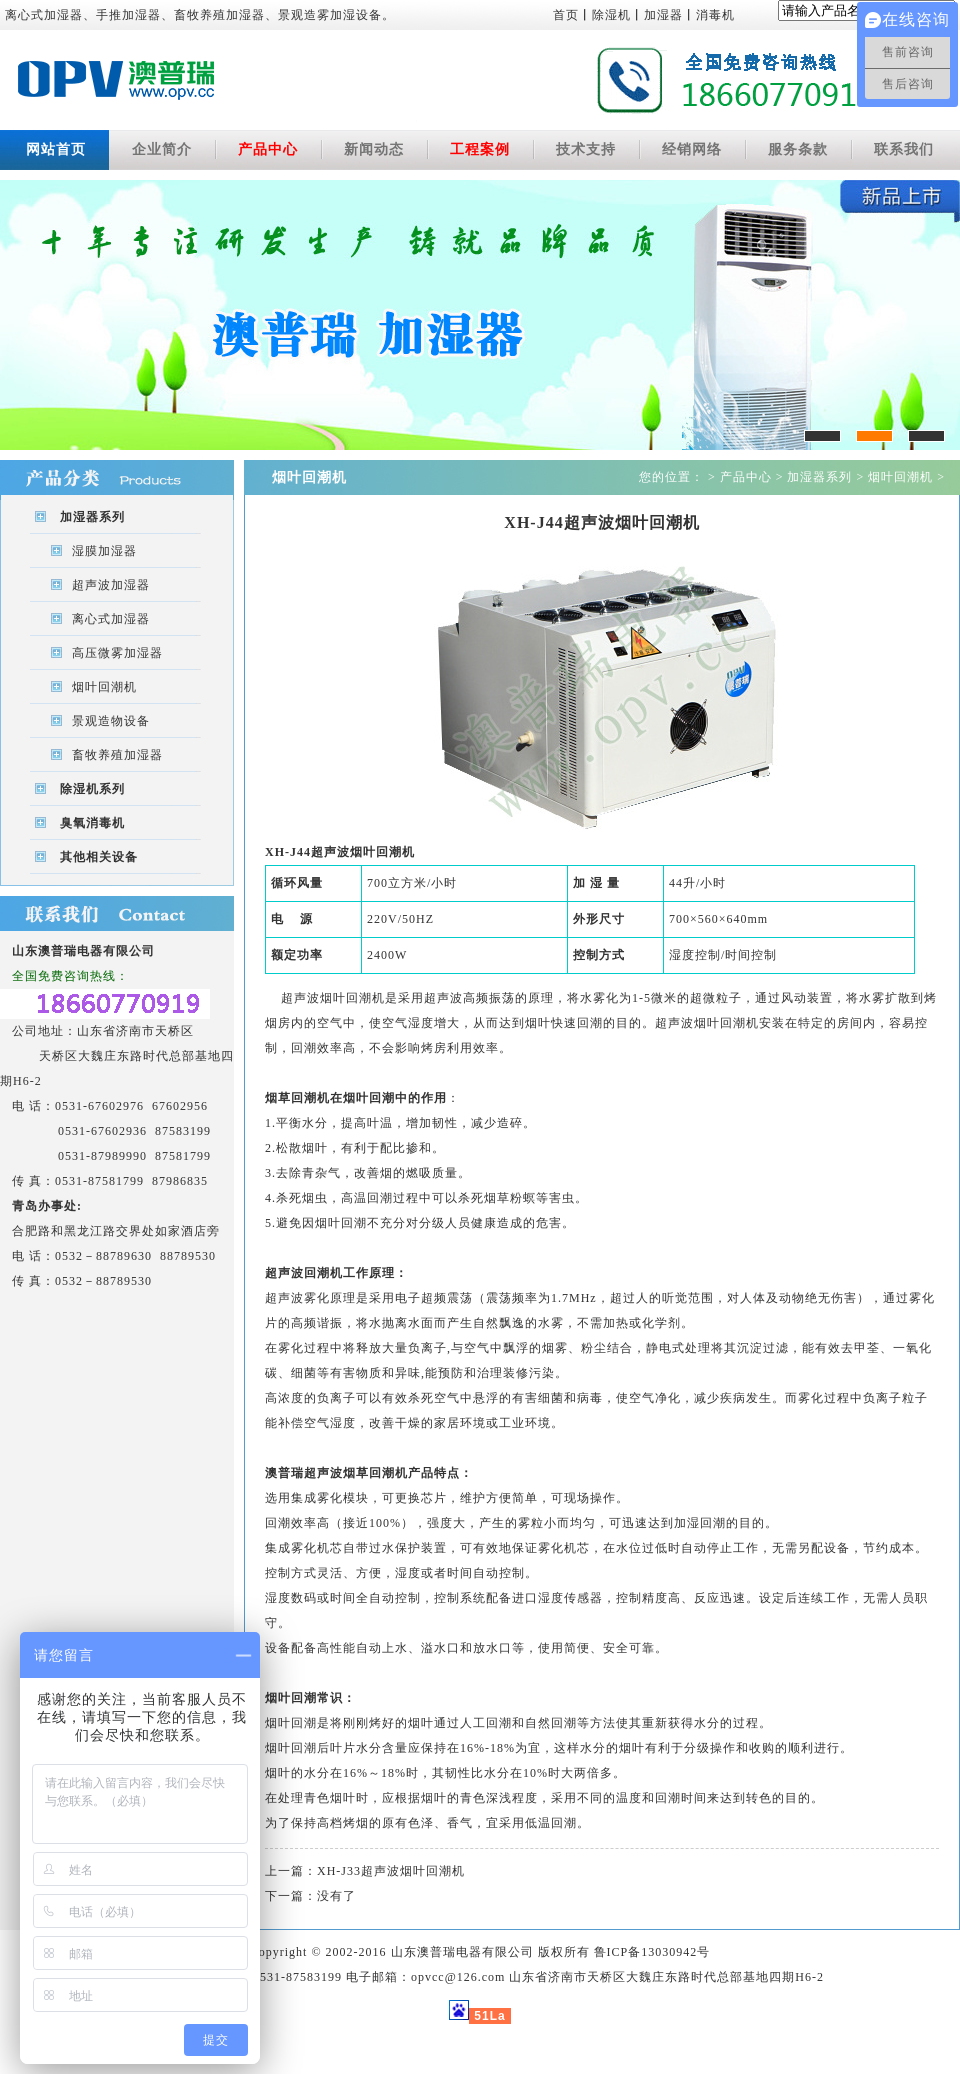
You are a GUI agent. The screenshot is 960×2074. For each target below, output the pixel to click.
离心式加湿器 (111, 619)
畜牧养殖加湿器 (117, 755)
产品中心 (268, 149)
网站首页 (56, 149)
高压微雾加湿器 (117, 653)
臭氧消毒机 (92, 823)
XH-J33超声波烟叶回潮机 (391, 1871)
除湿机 (611, 15)
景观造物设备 (111, 721)
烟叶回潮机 (104, 687)
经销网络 (692, 149)
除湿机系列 (92, 789)
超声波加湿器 (111, 585)
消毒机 (715, 15)
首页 (566, 15)
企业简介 (162, 149)
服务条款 (798, 149)
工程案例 (480, 149)
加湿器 (663, 15)
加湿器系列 (92, 517)
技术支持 (586, 149)
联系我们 (904, 149)
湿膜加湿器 (104, 551)
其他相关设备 (99, 857)
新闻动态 (374, 149)
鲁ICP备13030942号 (652, 1952)
